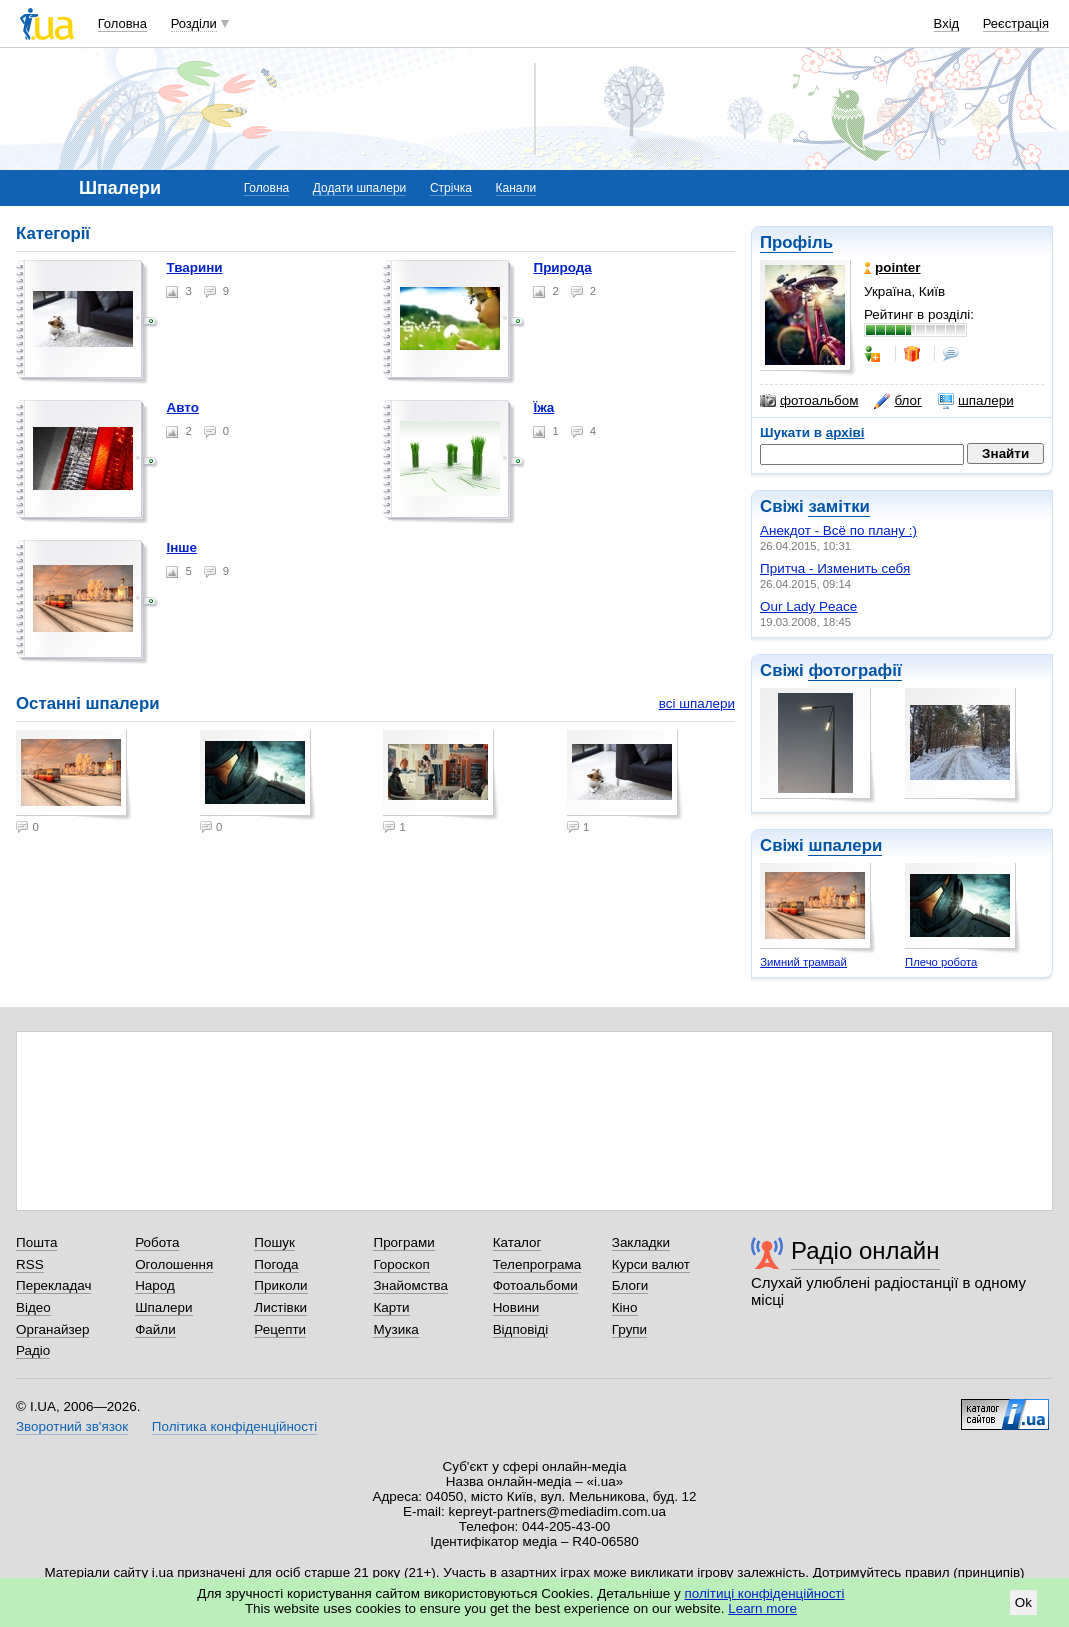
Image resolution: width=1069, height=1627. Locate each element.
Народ (155, 1285)
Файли (155, 1329)
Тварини (194, 267)
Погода (276, 1264)
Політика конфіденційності (234, 1426)
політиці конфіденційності (765, 1593)
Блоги (630, 1285)
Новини (516, 1307)
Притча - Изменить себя (835, 568)
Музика (395, 1329)
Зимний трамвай (803, 962)
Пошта (36, 1242)
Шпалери (163, 1307)
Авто (182, 407)
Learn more (762, 1608)
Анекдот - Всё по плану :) (838, 530)
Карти (391, 1307)
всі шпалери (697, 703)
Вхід (947, 23)
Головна (122, 23)
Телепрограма (537, 1264)
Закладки (641, 1242)
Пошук (274, 1242)
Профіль (796, 242)
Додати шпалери (359, 188)
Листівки (280, 1307)
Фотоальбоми (535, 1285)
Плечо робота (941, 962)
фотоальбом (809, 401)
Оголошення (174, 1264)
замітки (839, 506)
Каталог (517, 1242)
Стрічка (451, 188)
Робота (157, 1242)
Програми (403, 1242)
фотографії (854, 670)
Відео (33, 1307)
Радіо (33, 1350)
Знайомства (410, 1285)
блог (897, 401)
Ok (1023, 1602)
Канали (516, 188)
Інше (181, 547)
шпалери (976, 401)
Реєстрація (1016, 23)
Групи (629, 1329)
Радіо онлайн (865, 1250)
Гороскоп (401, 1264)
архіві (845, 432)
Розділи (194, 23)
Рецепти (280, 1329)
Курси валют (651, 1264)
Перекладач (53, 1285)
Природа (562, 267)
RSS (30, 1264)
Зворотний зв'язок (72, 1426)
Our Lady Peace (808, 606)
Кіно (625, 1307)
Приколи (280, 1285)
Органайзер (52, 1329)
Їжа (543, 407)
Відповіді (521, 1329)
